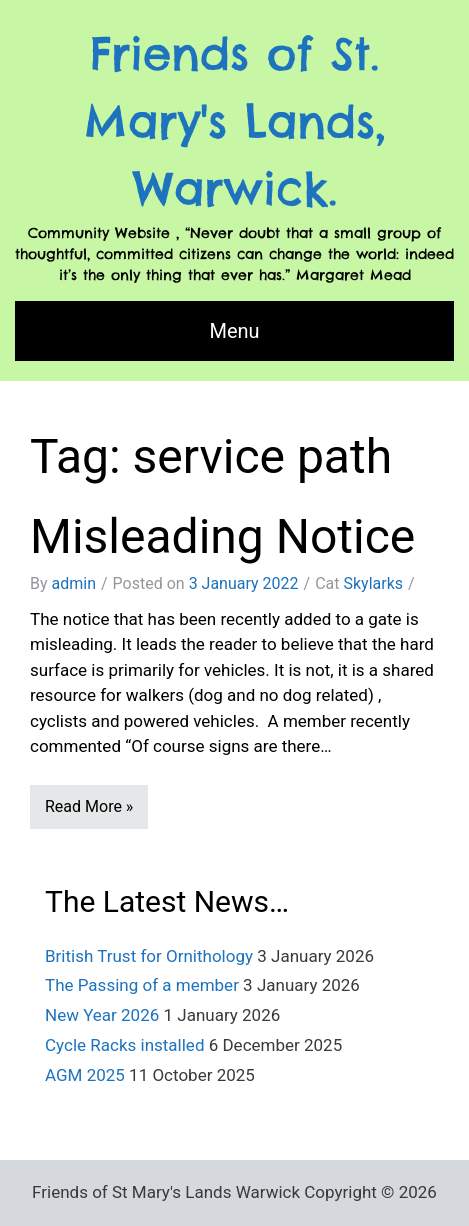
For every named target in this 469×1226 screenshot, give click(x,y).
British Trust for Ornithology (149, 956)
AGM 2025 (85, 1075)
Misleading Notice (222, 536)
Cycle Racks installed (124, 1045)
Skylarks (373, 583)
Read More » (89, 806)
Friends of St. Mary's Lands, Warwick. (235, 121)
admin (74, 583)
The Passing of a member (142, 985)
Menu (234, 331)
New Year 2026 (102, 1015)
